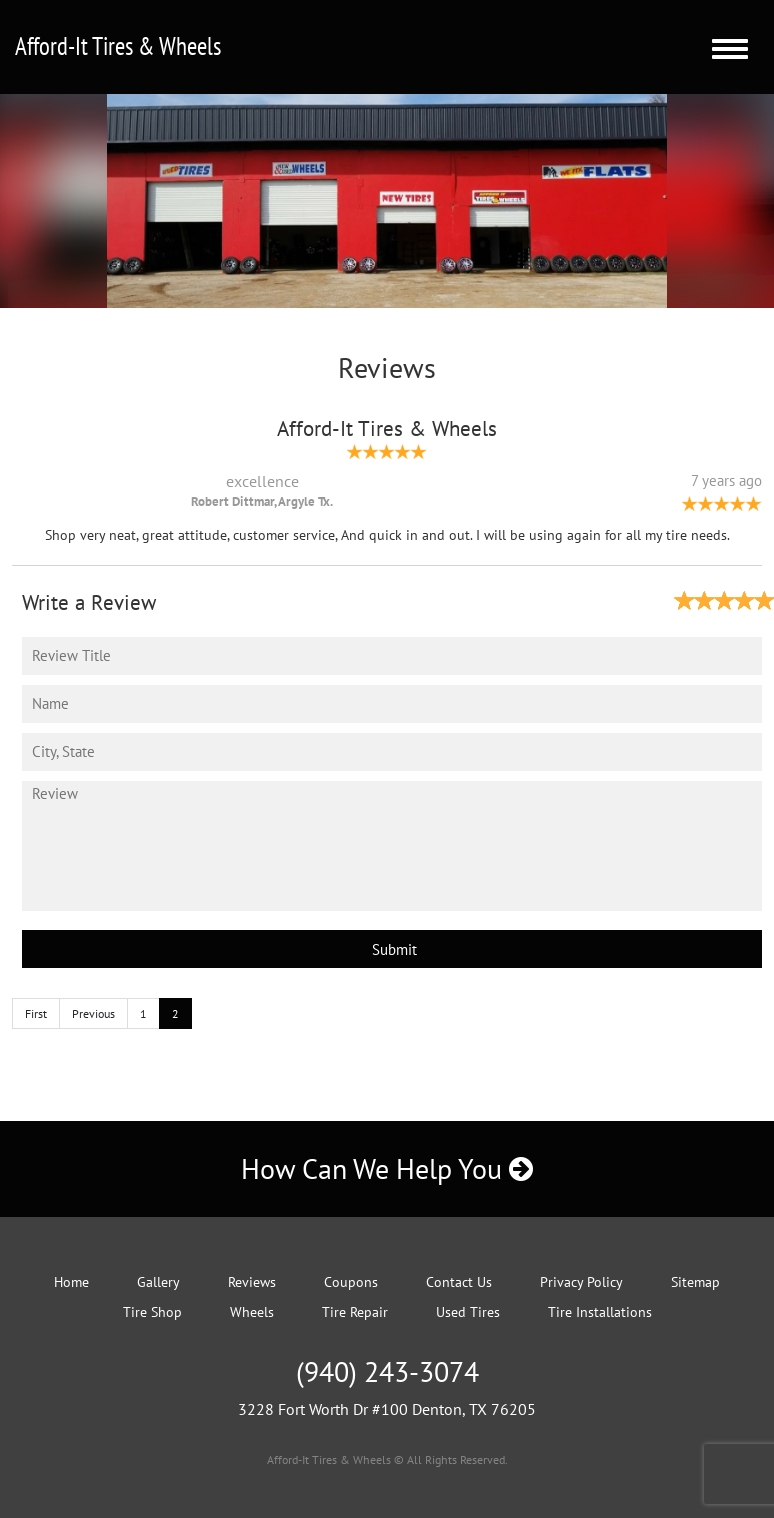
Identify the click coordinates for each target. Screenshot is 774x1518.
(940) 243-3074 (387, 1371)
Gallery (158, 1282)
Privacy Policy (581, 1282)
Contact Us (459, 1282)
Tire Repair (355, 1312)
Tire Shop (152, 1312)
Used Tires (468, 1312)
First (36, 1013)
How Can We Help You (387, 1168)
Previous (93, 1013)
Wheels (252, 1312)
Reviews (252, 1282)
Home (71, 1282)
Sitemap (695, 1282)
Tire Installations (600, 1312)
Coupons (351, 1282)
